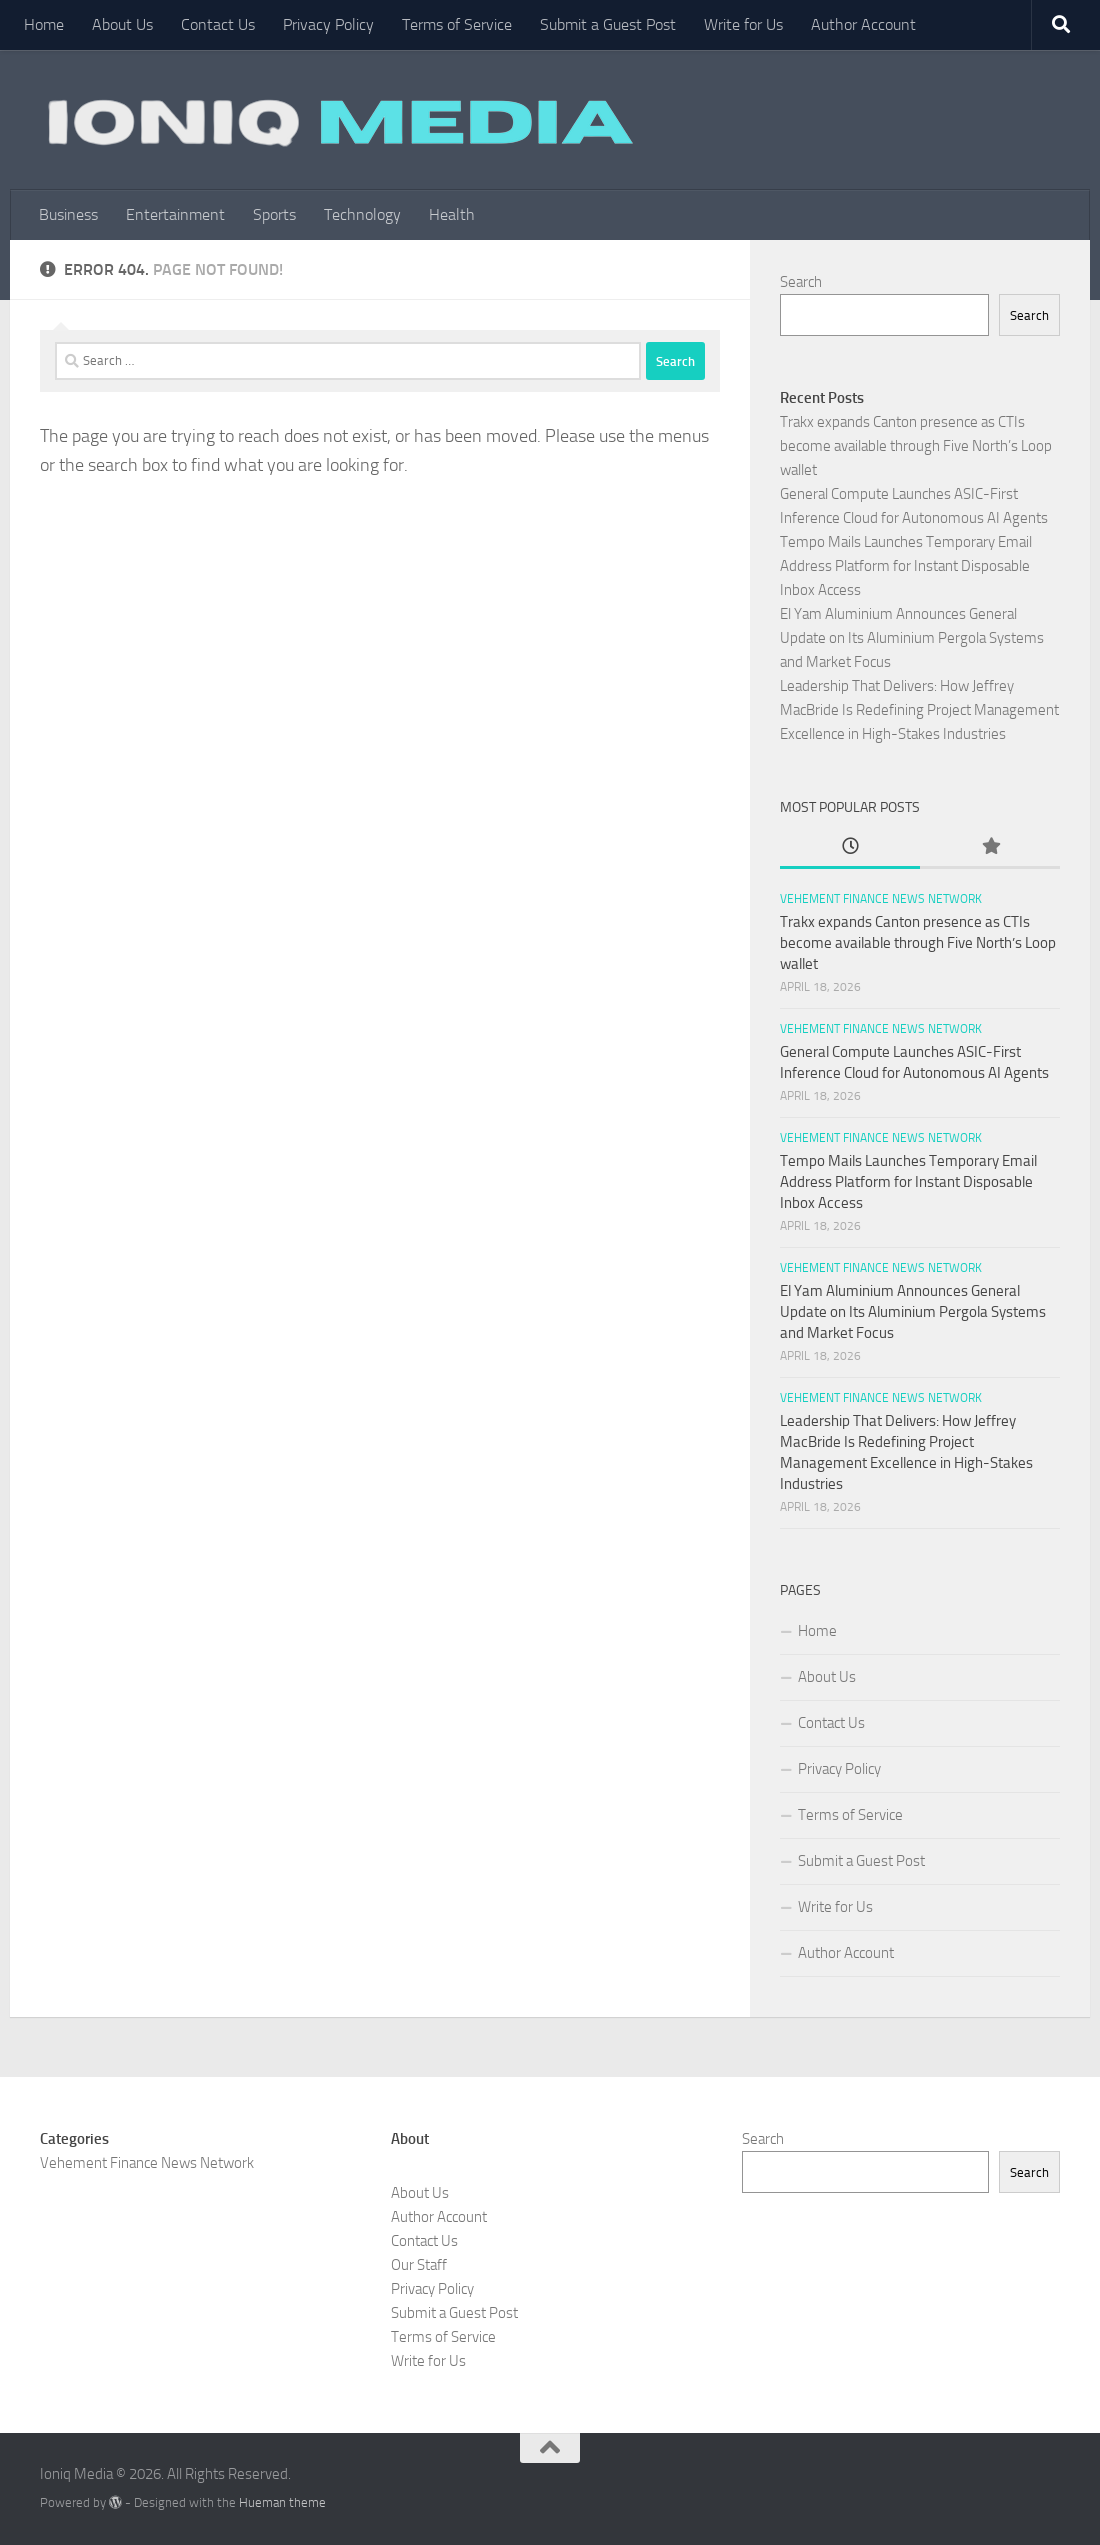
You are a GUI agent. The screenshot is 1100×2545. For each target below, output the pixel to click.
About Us (122, 24)
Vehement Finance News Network (881, 899)
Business (68, 214)
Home (44, 24)
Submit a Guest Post (608, 24)
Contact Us (218, 24)
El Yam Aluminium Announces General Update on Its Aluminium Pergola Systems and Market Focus (912, 638)
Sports (274, 214)
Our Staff (419, 2265)
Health (452, 214)
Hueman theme (282, 2502)
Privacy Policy (328, 24)
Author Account (863, 24)
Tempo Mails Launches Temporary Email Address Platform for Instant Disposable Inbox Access (906, 566)
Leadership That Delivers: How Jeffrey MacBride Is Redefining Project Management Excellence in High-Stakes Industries (919, 710)
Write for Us (743, 24)
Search (801, 282)
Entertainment (175, 214)
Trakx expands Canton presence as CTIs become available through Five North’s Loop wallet (916, 446)
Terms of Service (457, 24)
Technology (362, 214)
